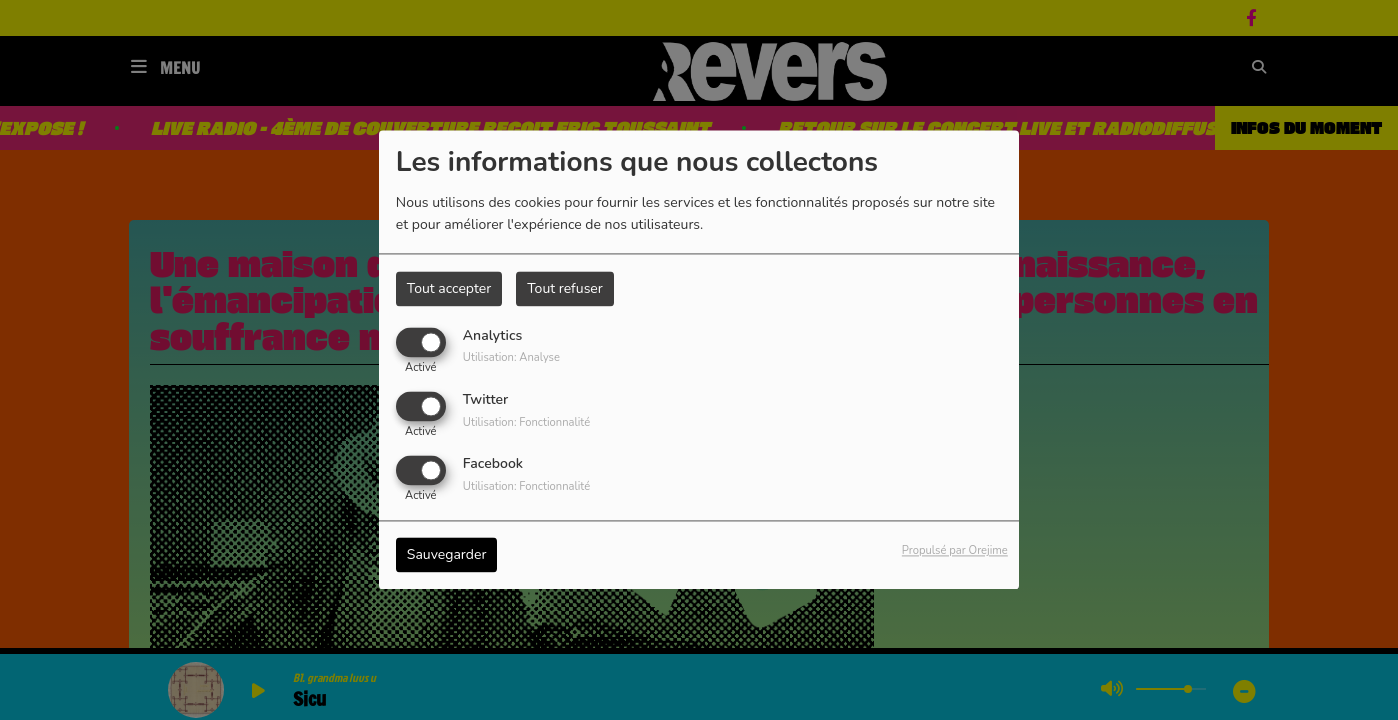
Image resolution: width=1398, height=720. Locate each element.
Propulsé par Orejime (955, 551)
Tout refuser (565, 288)
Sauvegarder (447, 555)
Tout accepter (449, 288)
